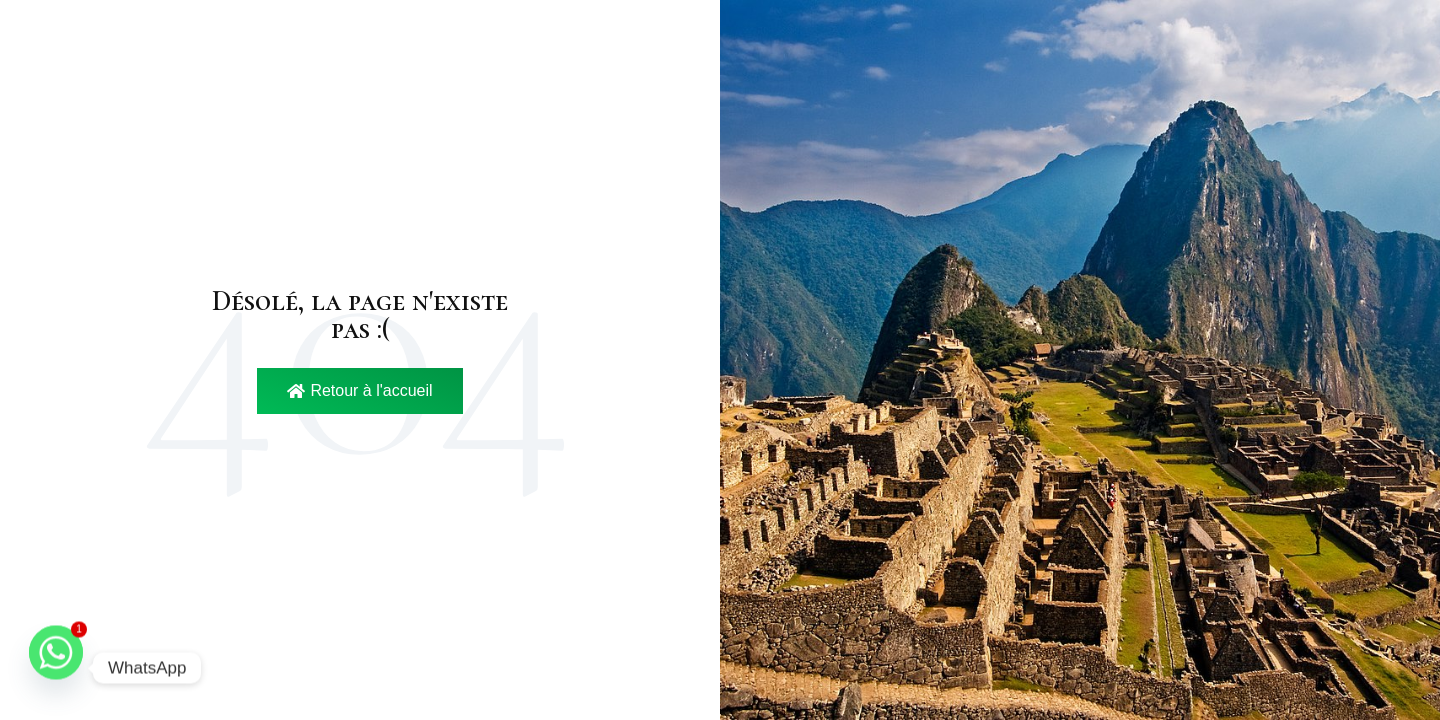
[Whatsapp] (56, 668)
